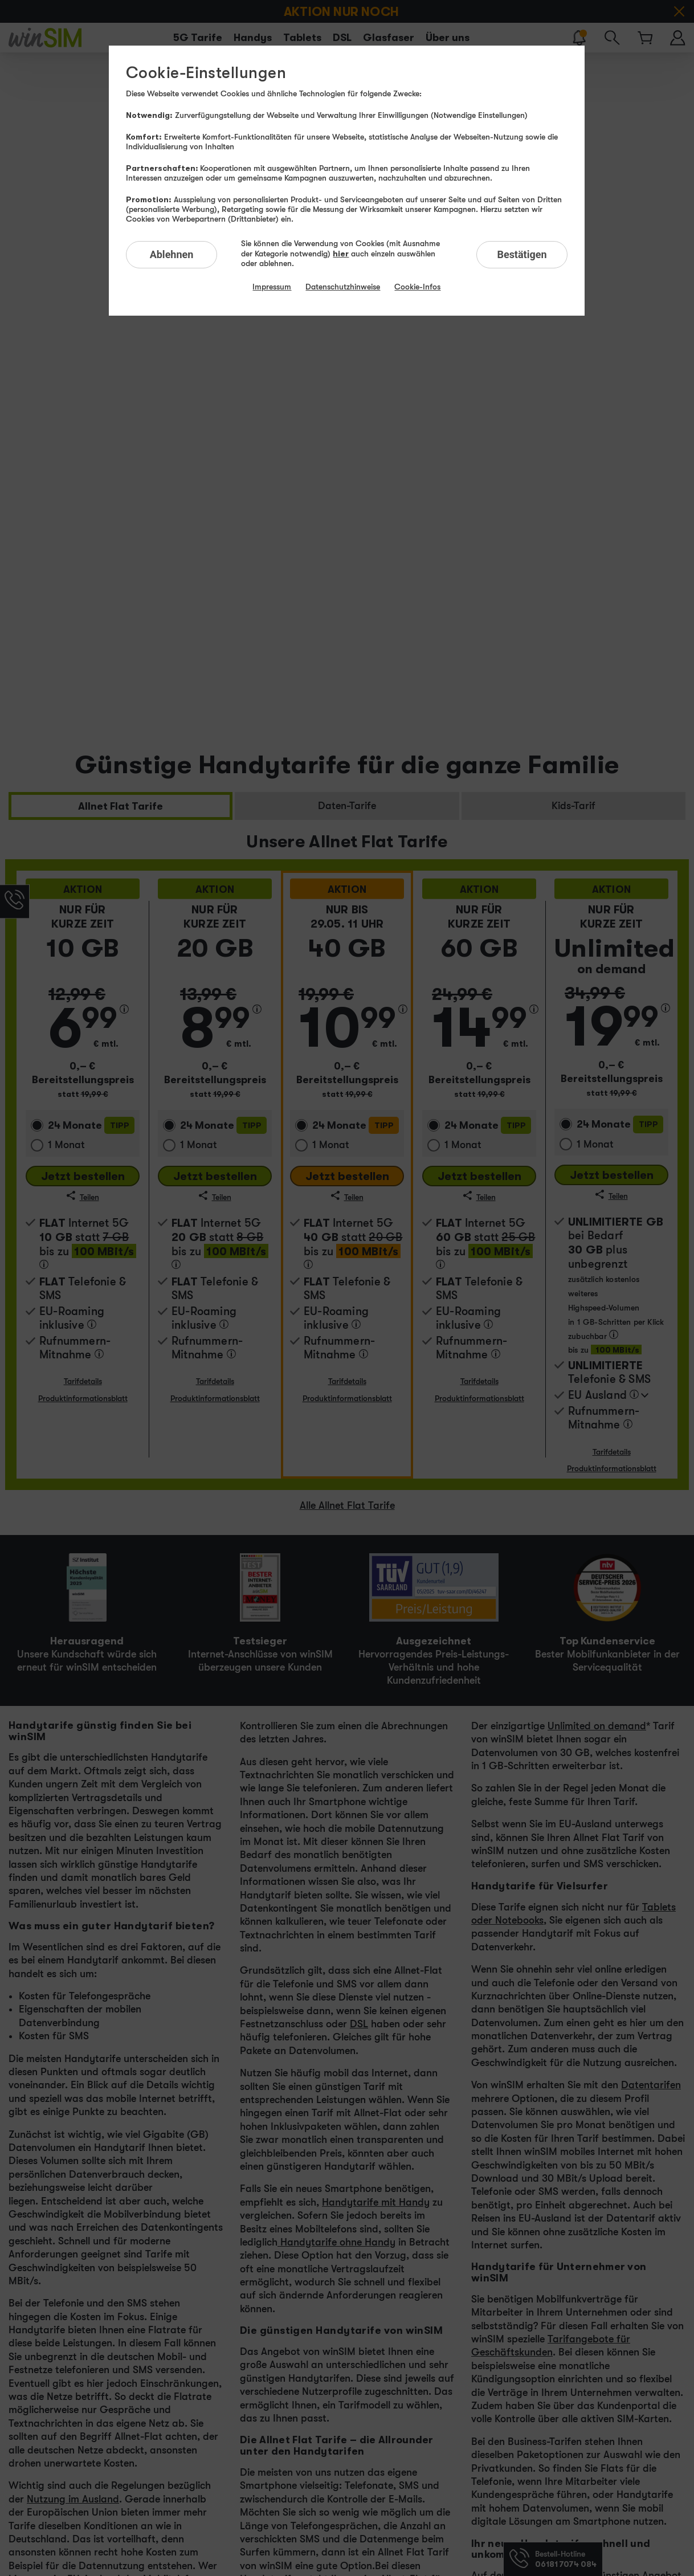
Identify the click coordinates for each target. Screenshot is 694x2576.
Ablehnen (172, 254)
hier (341, 253)
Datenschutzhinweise (342, 286)
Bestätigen (521, 254)
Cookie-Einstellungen (206, 73)
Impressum (271, 286)
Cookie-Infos (417, 286)
